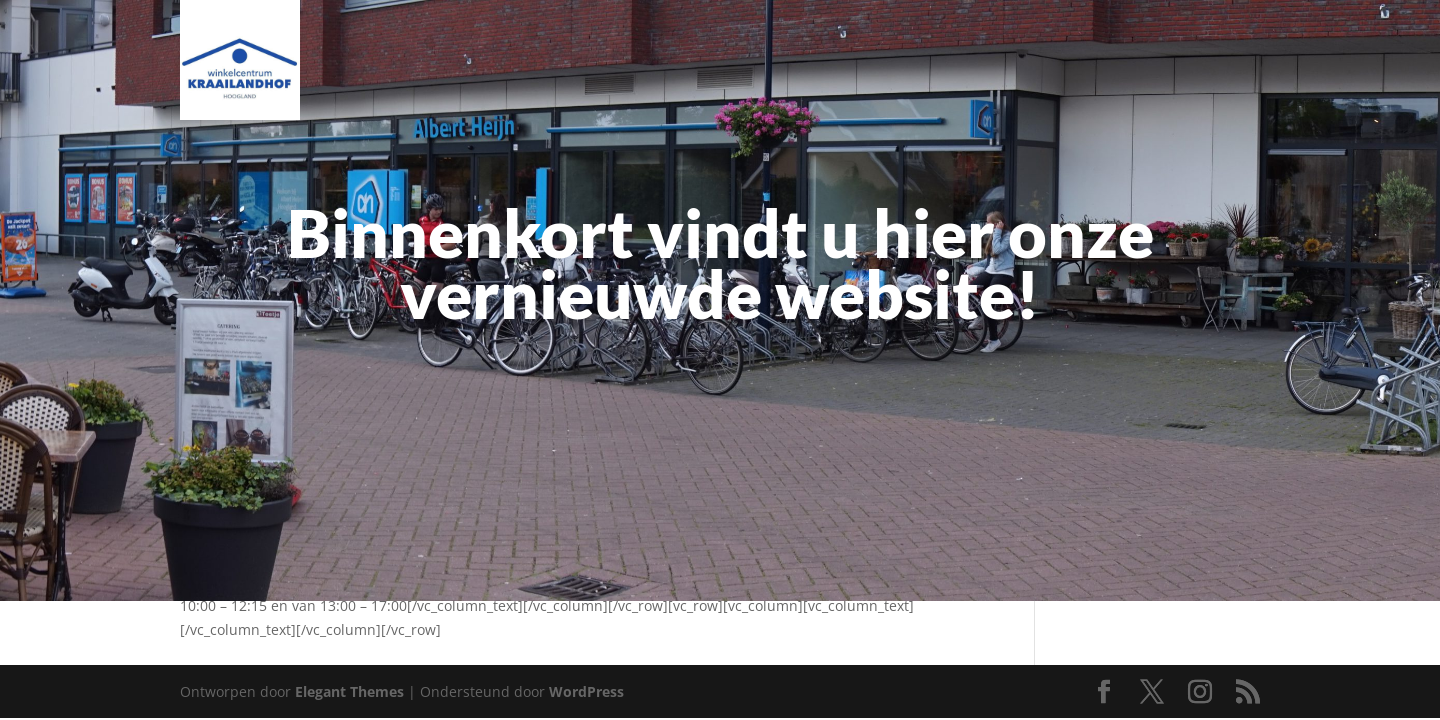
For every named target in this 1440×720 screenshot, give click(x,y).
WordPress (586, 691)
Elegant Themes (349, 691)
